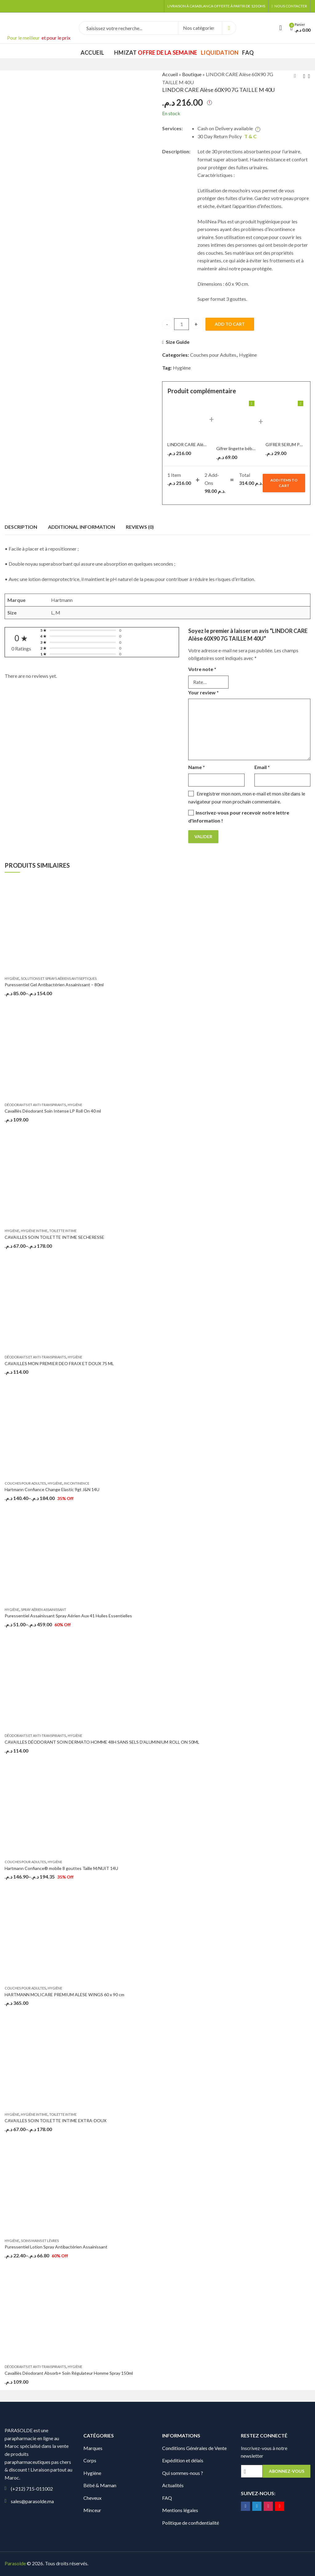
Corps (89, 2460)
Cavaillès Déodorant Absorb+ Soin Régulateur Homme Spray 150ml (69, 2373)
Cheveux (92, 2498)
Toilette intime (63, 1231)
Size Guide (177, 342)
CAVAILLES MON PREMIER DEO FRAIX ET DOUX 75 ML (59, 1363)
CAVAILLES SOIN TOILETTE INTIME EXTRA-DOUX (55, 2120)
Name (196, 767)
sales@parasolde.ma (32, 2501)
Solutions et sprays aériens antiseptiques (59, 978)
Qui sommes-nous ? (182, 2473)
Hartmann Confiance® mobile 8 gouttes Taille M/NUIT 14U (61, 1868)
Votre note (202, 669)
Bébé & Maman (99, 2485)
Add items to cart (283, 483)
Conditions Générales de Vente (194, 2448)
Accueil (170, 74)
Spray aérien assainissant (43, 1610)
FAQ (167, 2498)
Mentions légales (180, 2510)
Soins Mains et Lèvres (40, 2241)
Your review (203, 692)
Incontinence (76, 1483)
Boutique (191, 74)
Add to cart (230, 324)
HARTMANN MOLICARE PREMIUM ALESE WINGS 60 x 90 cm (64, 1994)
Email (262, 767)
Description (21, 527)
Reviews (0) (140, 527)
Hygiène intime (34, 1231)
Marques (92, 2448)
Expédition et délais (182, 2460)
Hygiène (248, 355)
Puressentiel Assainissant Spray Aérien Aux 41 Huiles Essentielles (68, 1615)
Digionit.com (109, 2563)
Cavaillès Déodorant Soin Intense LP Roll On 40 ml (53, 1110)
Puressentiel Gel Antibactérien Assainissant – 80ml (54, 984)
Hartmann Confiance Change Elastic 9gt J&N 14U (52, 1489)
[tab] (21, 527)
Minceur (92, 2510)
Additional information (81, 527)
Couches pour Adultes (213, 355)
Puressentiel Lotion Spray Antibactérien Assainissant (56, 2246)
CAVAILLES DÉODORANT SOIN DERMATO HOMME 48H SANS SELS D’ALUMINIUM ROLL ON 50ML (102, 1742)
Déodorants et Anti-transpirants (35, 1105)
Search (229, 28)
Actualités (173, 2485)
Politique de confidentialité (190, 2523)
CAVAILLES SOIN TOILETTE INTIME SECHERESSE (54, 1237)
